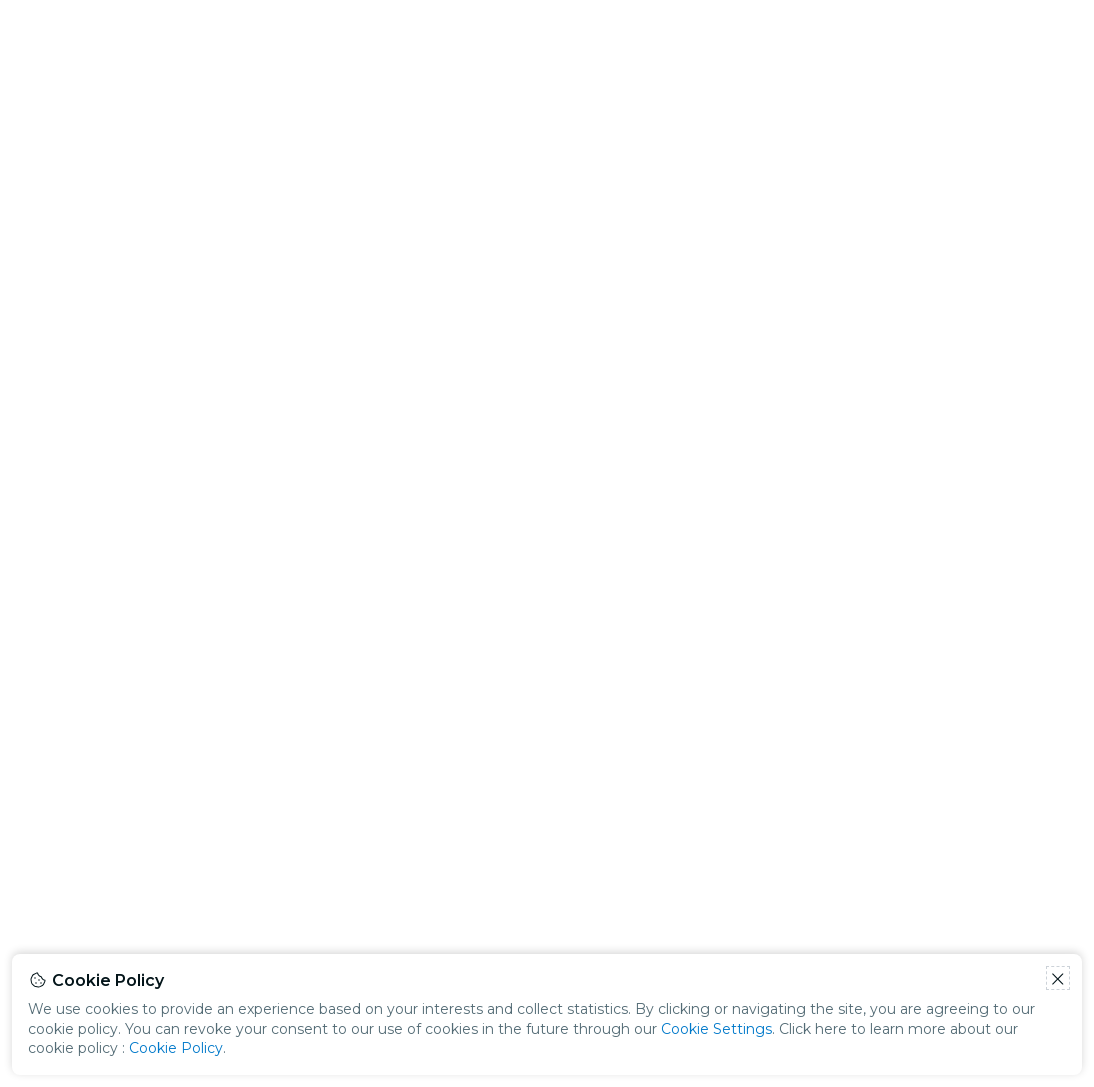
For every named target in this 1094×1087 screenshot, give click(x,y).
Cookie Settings (716, 1029)
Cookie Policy (176, 1048)
